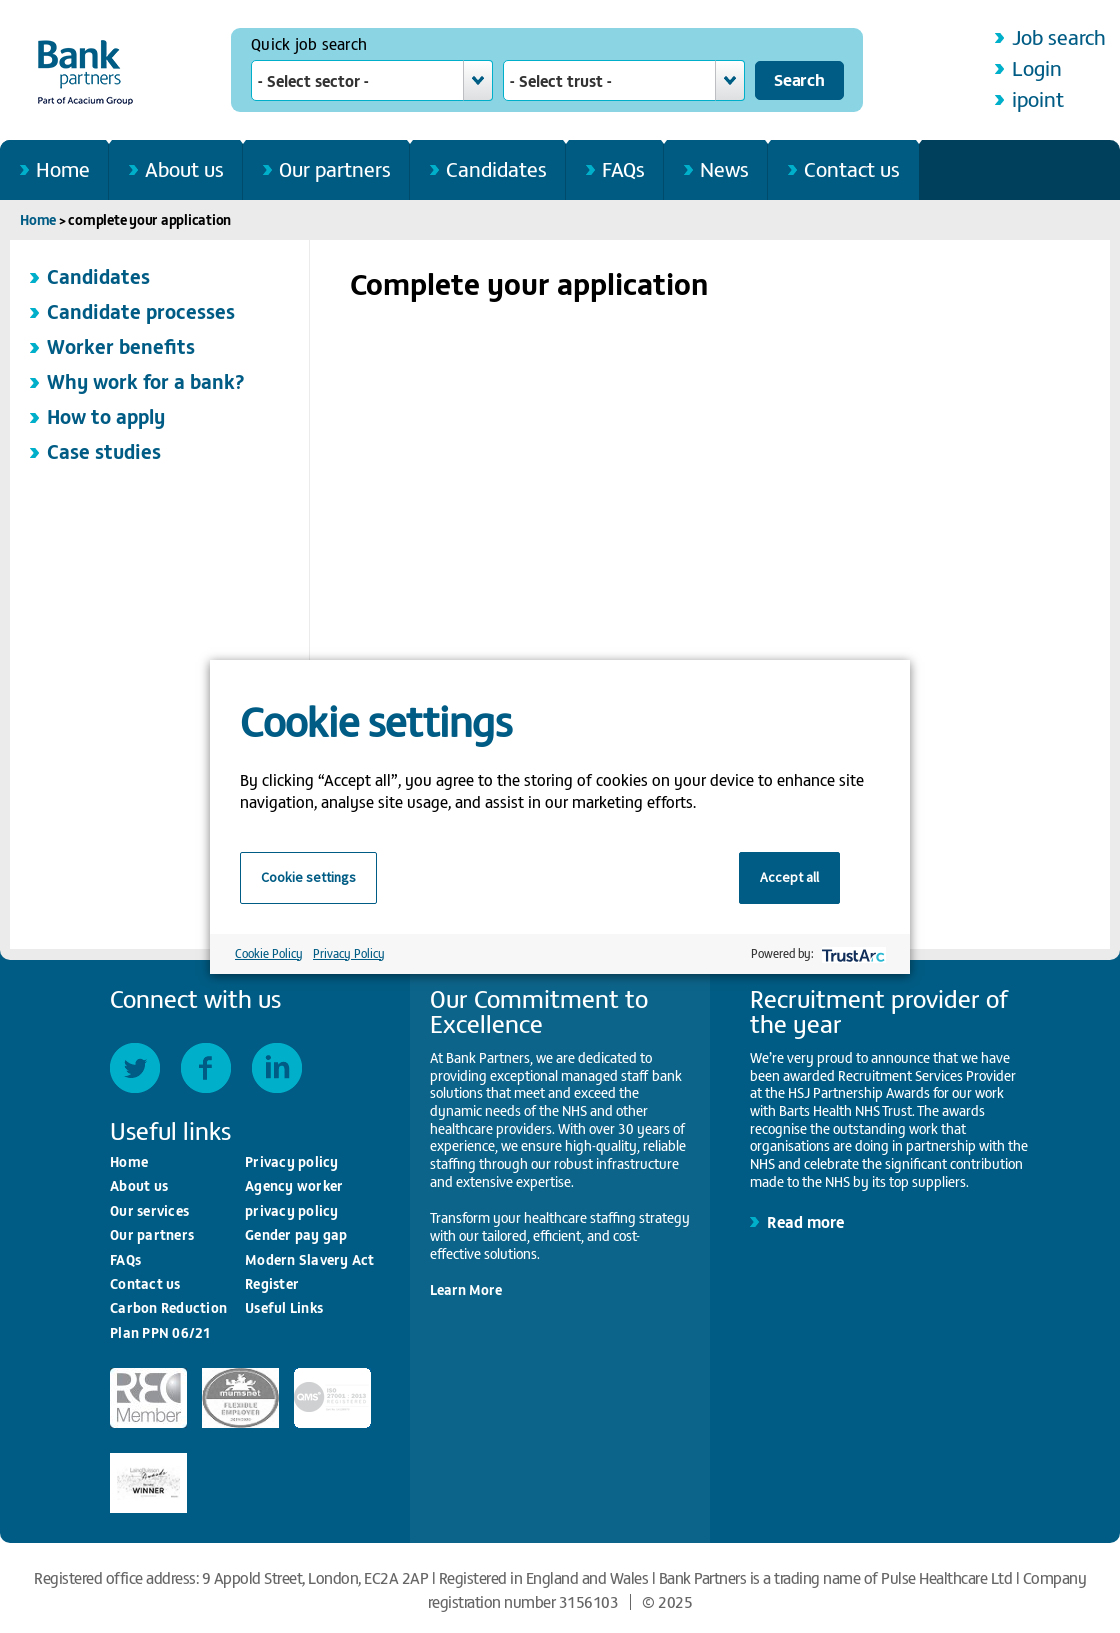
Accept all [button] (789, 877)
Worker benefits (121, 345)
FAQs (623, 168)
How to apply (106, 415)
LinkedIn (277, 1068)
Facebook (206, 1068)
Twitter (135, 1068)
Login (1037, 67)
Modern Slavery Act (310, 1259)
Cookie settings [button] (308, 877)
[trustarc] (851, 953)
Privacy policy (292, 1161)
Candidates (496, 168)
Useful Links (284, 1307)
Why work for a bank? (146, 380)
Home (63, 168)
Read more (805, 1221)
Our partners (335, 168)
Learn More (466, 1289)
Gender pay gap (296, 1234)
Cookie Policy (269, 953)
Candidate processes (141, 310)
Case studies (104, 450)
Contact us (852, 168)
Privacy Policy (349, 953)
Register (272, 1283)
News (724, 168)
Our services (149, 1210)
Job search (1059, 36)
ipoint (1038, 98)
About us (184, 168)
